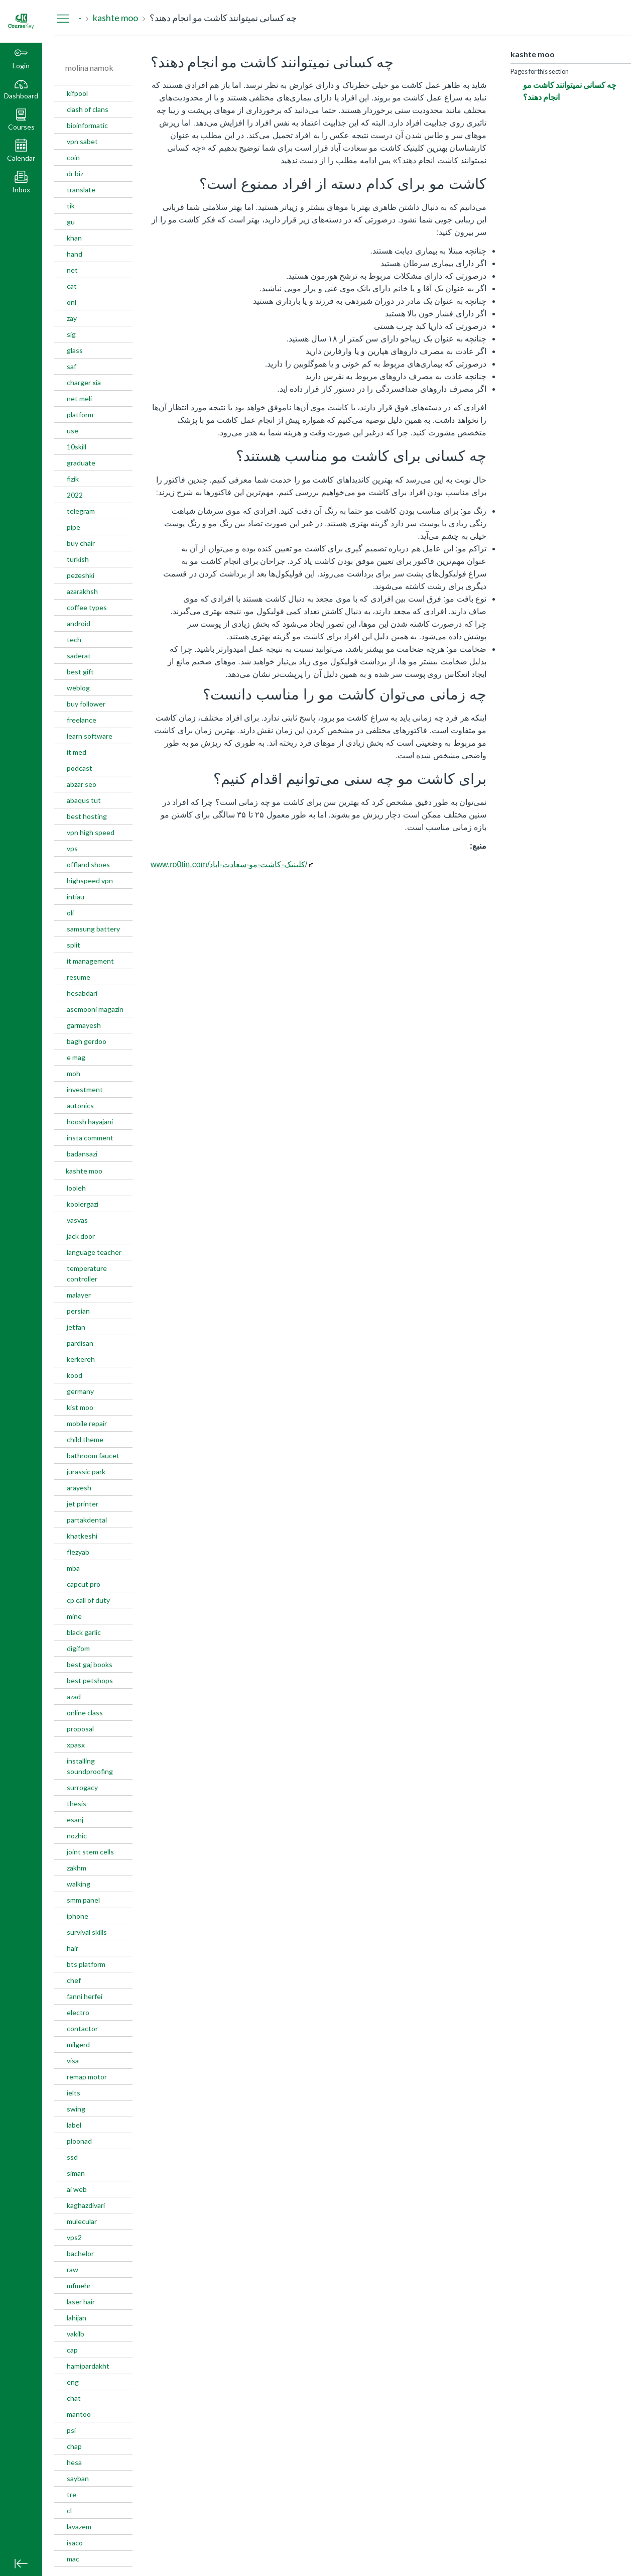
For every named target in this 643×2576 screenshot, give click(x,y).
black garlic (84, 1632)
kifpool (77, 93)
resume (78, 977)
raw (72, 2269)
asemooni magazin (95, 1009)
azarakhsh (82, 591)
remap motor (87, 2076)
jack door (81, 1236)
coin (73, 157)
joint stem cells (90, 1851)
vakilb (75, 2333)
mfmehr (79, 2285)
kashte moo (84, 1170)
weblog (78, 687)
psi (71, 2430)
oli (70, 912)
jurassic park (86, 1471)
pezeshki (80, 575)
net (72, 270)
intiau (75, 896)
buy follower (86, 703)
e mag (76, 1057)
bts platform (86, 1964)
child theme (85, 1439)
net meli (79, 398)
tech (74, 639)
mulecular (82, 2221)
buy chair (81, 543)
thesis (76, 1803)
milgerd (78, 2044)
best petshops (90, 1680)
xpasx (76, 1744)
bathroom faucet (93, 1455)
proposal (80, 1728)
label (74, 2125)
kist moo (80, 1407)
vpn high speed (90, 832)
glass (75, 350)
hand (74, 254)
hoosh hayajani (90, 1121)
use (72, 430)
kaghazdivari (86, 2205)
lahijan (76, 2317)
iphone (77, 1916)
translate (81, 189)
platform (80, 414)
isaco (75, 2542)
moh (73, 1073)
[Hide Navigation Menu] (63, 18)
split (73, 945)
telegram (81, 511)
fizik (73, 479)
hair (72, 1948)
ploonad (79, 2141)
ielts (73, 2092)
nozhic (77, 1835)
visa (73, 2060)
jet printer (82, 1503)
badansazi (82, 1153)
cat (72, 286)
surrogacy (82, 1787)
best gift (80, 671)
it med (76, 752)
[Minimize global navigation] (21, 2563)
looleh (76, 1188)
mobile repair (87, 1423)
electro (78, 2012)
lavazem (79, 2526)
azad (74, 1696)
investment (85, 1089)
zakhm (76, 1867)
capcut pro (83, 1584)
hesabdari (82, 993)
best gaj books (89, 1664)
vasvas (77, 1220)
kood (74, 1375)
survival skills (87, 1932)
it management (90, 961)
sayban (78, 2478)
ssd (72, 2157)
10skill (76, 446)
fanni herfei (84, 1996)
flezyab (78, 1552)
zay (72, 318)
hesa (74, 2462)
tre (71, 2494)
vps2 (74, 2237)
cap (72, 2350)
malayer (79, 1295)
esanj (75, 1819)
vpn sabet (82, 141)
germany (80, 1391)
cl (69, 2510)
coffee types (87, 607)
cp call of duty (88, 1600)
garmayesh (84, 1025)
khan (74, 237)
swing (76, 2108)
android (78, 623)
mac (73, 2558)
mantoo (79, 2414)
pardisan (80, 1343)
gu (71, 221)
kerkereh (81, 1359)
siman (76, 2173)
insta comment (90, 1137)
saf (71, 366)
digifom (78, 1648)
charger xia (84, 382)
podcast (79, 768)
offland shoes (88, 864)
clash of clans (87, 109)
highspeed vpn (90, 880)
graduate (81, 462)
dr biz (75, 173)
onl (71, 302)
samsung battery (93, 928)
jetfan (76, 1327)
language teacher (94, 1252)
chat (74, 2398)
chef (74, 1980)
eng (73, 2382)
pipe (73, 527)
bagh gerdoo (86, 1041)
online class (85, 1712)
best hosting (87, 816)
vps (72, 848)
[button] (21, 121)
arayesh (79, 1487)
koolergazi (82, 1204)
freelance (81, 720)
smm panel (83, 1900)
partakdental (87, 1519)
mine (74, 1616)
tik (71, 205)
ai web (77, 2189)
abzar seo (81, 784)
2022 (75, 495)
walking (78, 1884)
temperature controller (87, 1273)
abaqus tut (84, 800)
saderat (79, 655)
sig (71, 334)
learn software (89, 736)
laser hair (81, 2301)
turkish (78, 559)
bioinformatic (87, 125)
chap (74, 2446)
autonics (80, 1105)
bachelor (80, 2253)
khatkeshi (82, 1536)
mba (73, 1568)
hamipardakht (88, 2366)
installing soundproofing (90, 1766)
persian (78, 1311)
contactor (82, 2028)
